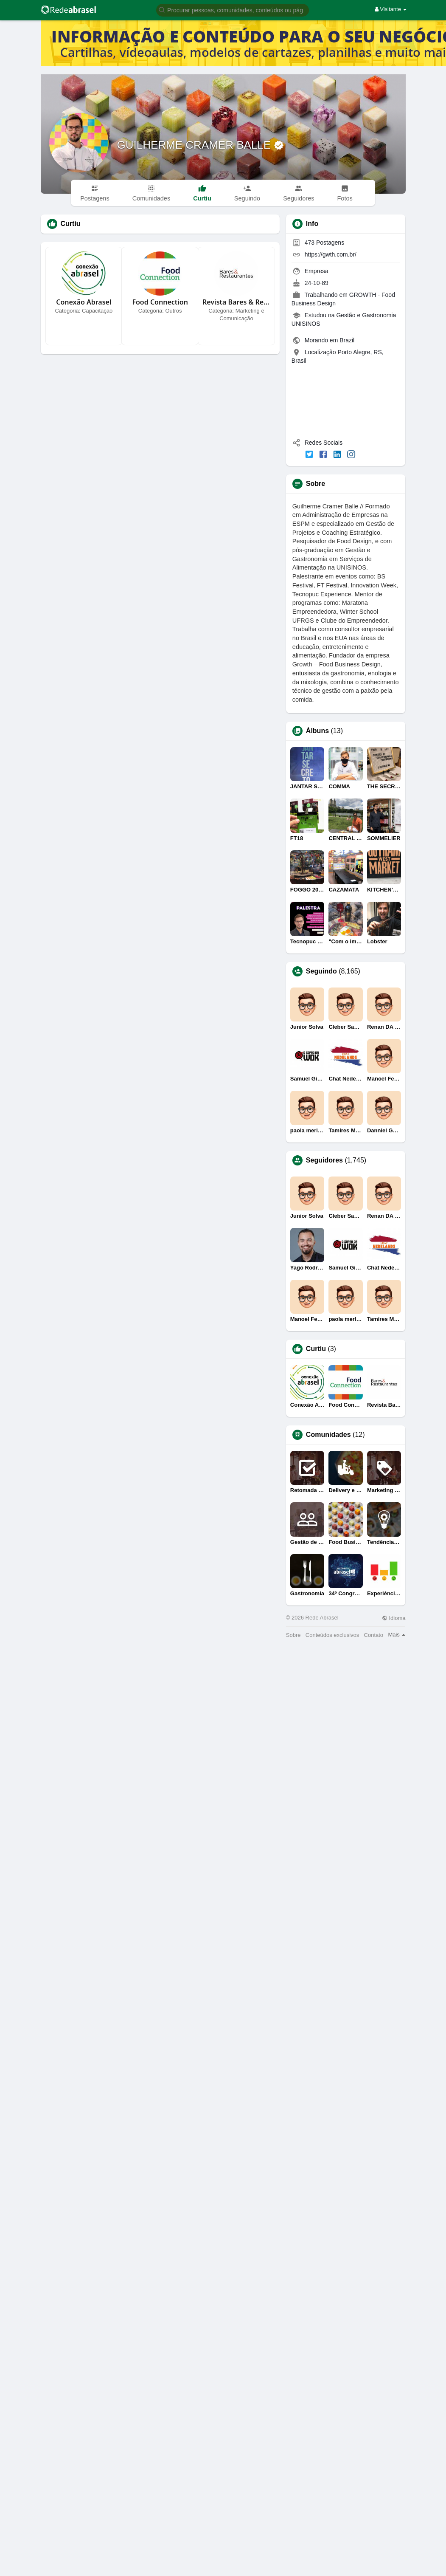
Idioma (394, 1618)
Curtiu (316, 1349)
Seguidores (324, 1160)
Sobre (293, 1635)
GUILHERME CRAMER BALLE (195, 144)
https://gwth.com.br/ (330, 254)
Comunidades (328, 1434)
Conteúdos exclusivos (332, 1635)
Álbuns (317, 731)
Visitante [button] (391, 9)
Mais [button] (396, 1634)
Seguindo (321, 971)
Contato (374, 1635)
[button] (232, 10)
